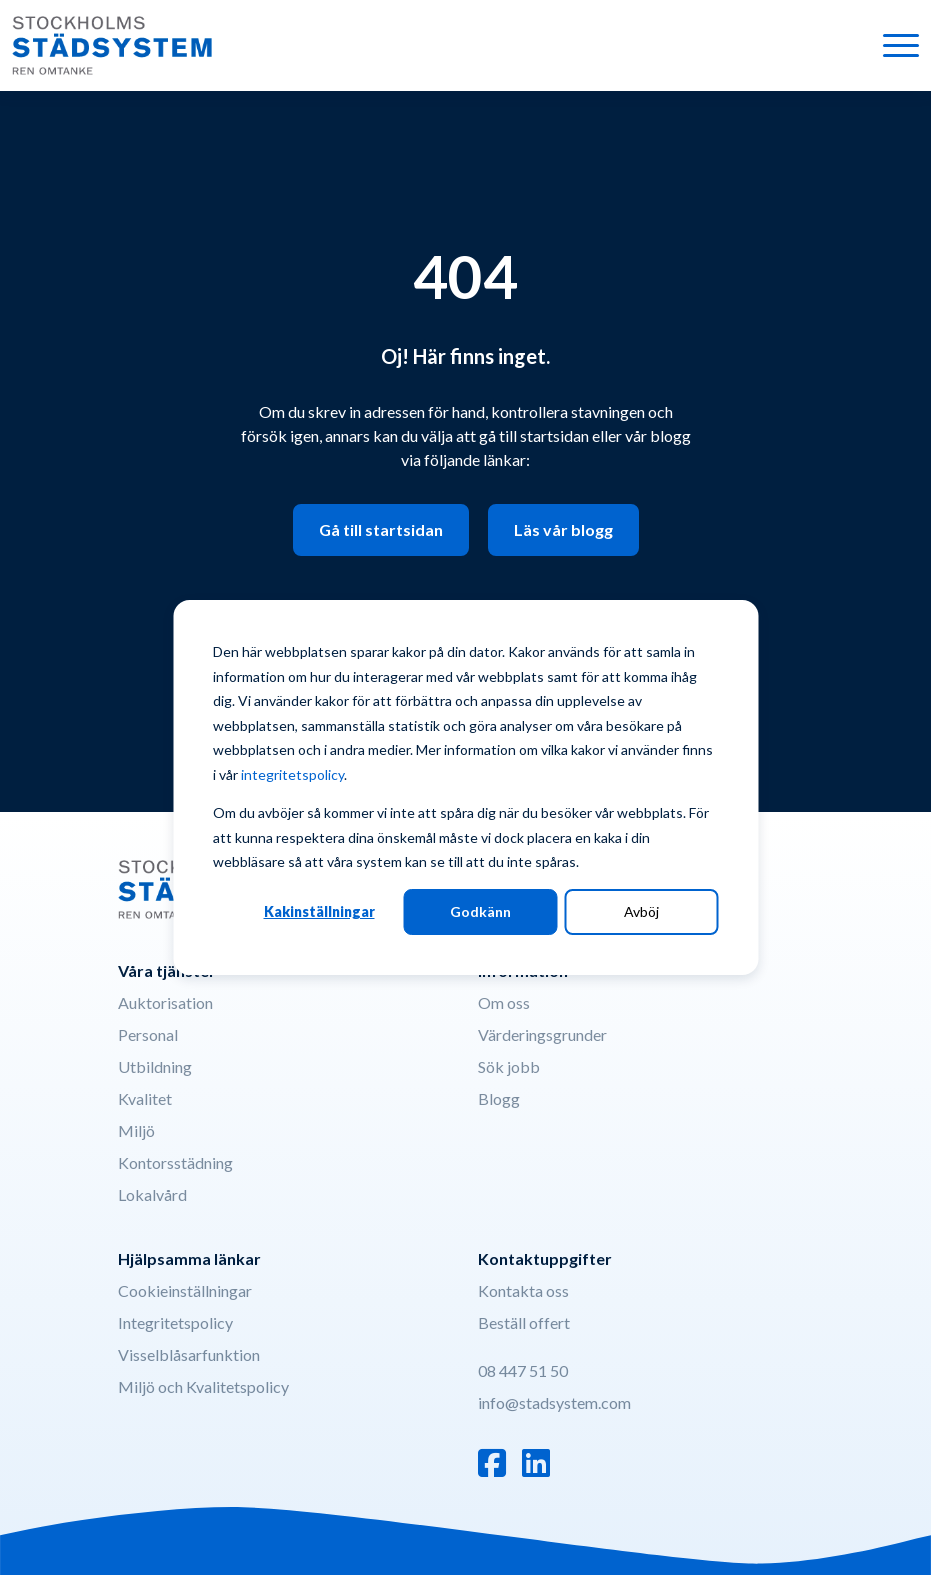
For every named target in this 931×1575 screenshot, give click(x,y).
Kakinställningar (319, 911)
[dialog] (465, 787)
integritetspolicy (292, 774)
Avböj (641, 911)
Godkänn (480, 911)
